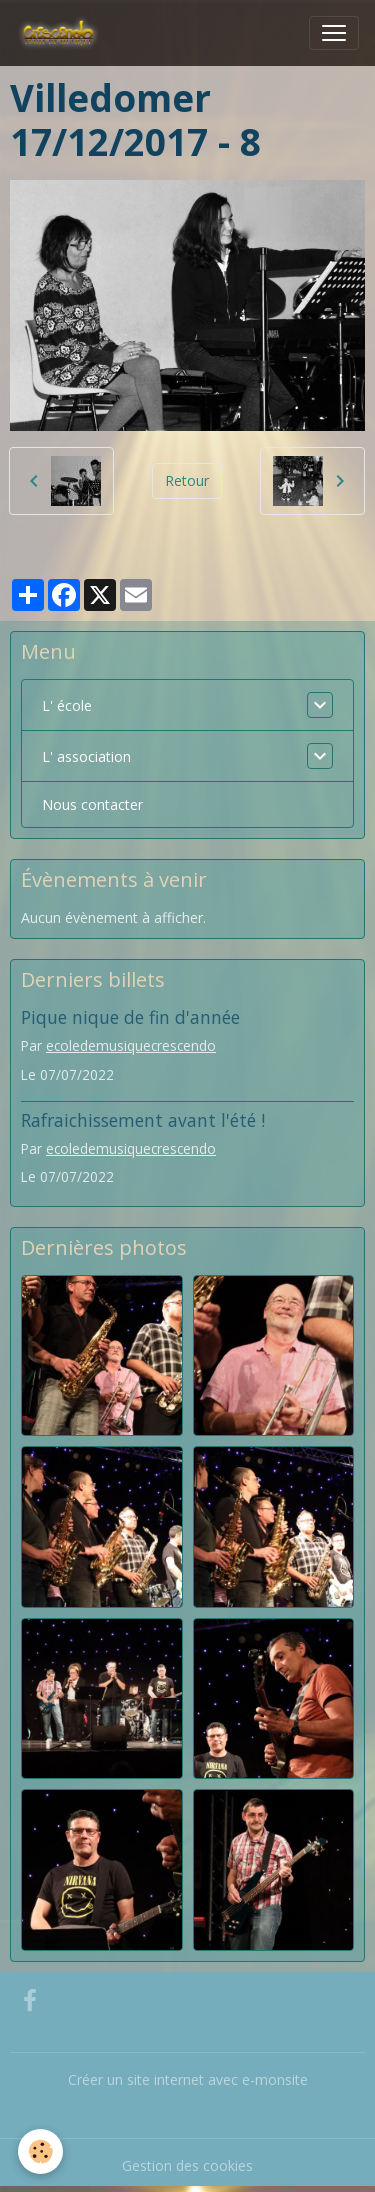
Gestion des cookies (187, 2165)
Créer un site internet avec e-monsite (188, 2079)
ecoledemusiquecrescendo (131, 1045)
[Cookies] (40, 2151)
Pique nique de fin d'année (130, 1017)
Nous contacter (92, 804)
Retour (187, 480)
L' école (67, 705)
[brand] (62, 33)
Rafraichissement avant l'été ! (143, 1120)
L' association (86, 756)
